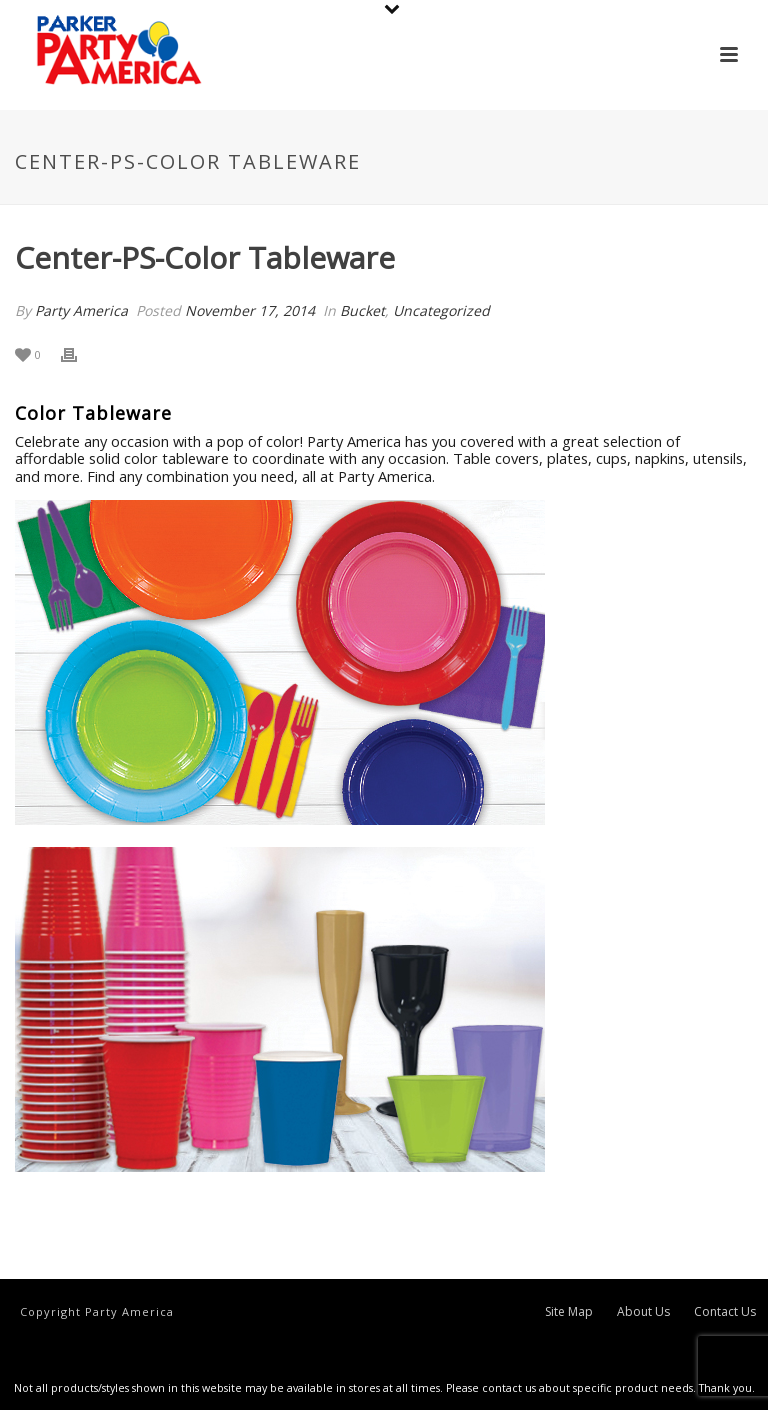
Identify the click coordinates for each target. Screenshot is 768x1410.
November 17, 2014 (250, 310)
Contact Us (725, 1312)
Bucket (362, 310)
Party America (81, 310)
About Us (643, 1312)
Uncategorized (441, 310)
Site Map (569, 1312)
